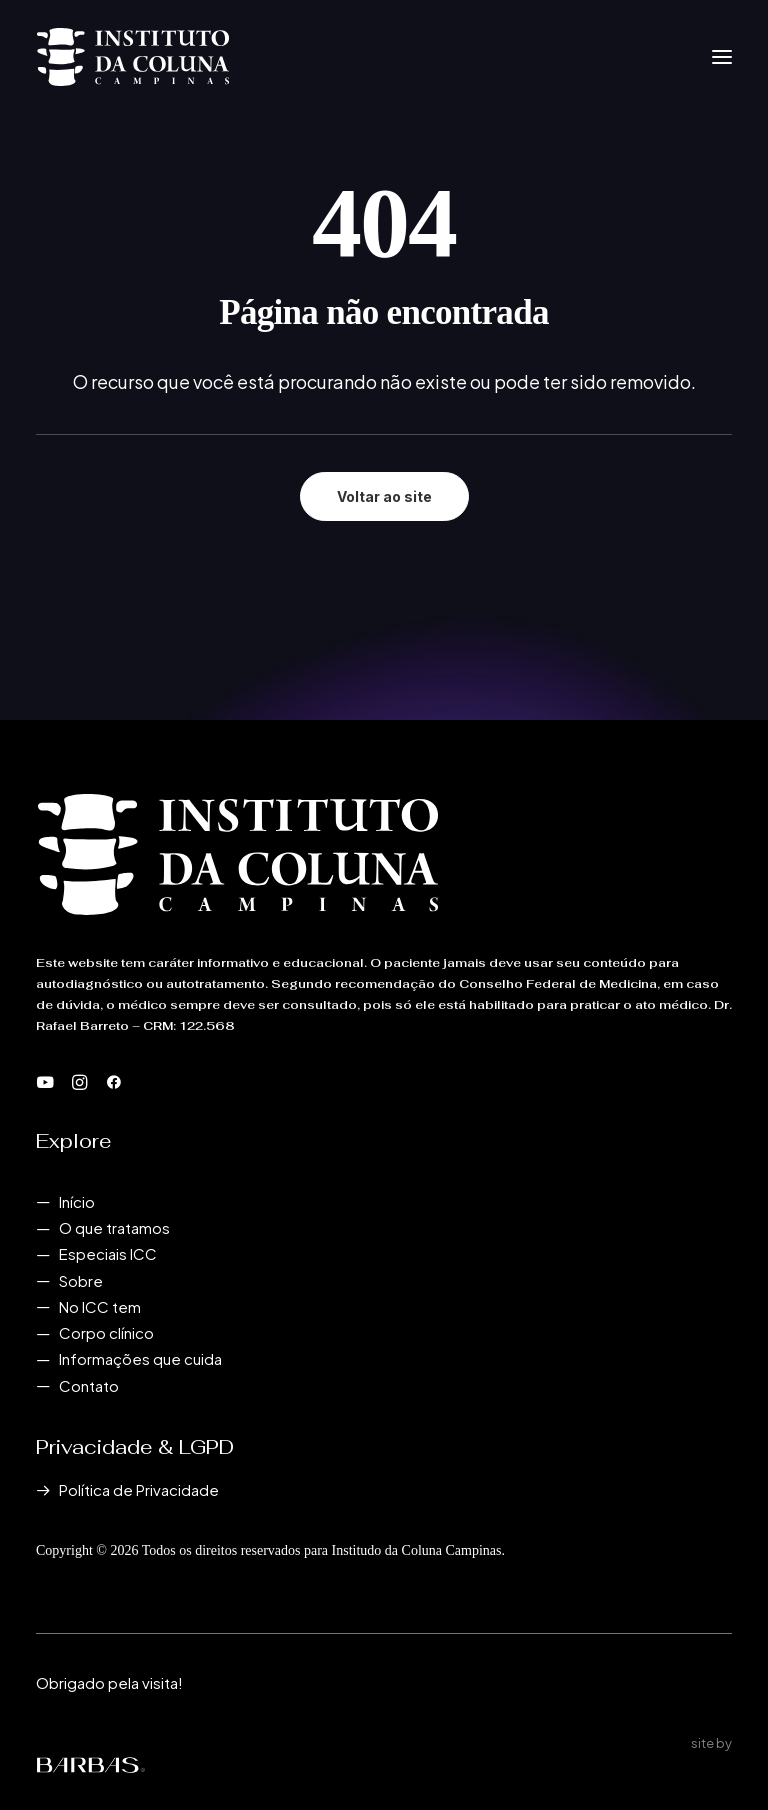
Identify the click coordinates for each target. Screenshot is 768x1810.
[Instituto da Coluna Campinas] (133, 57)
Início (77, 1201)
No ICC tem (100, 1306)
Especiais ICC (108, 1253)
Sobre (81, 1280)
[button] (722, 57)
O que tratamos (114, 1227)
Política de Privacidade (139, 1489)
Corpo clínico (106, 1332)
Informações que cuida (140, 1358)
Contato (89, 1385)
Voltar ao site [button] (384, 496)
